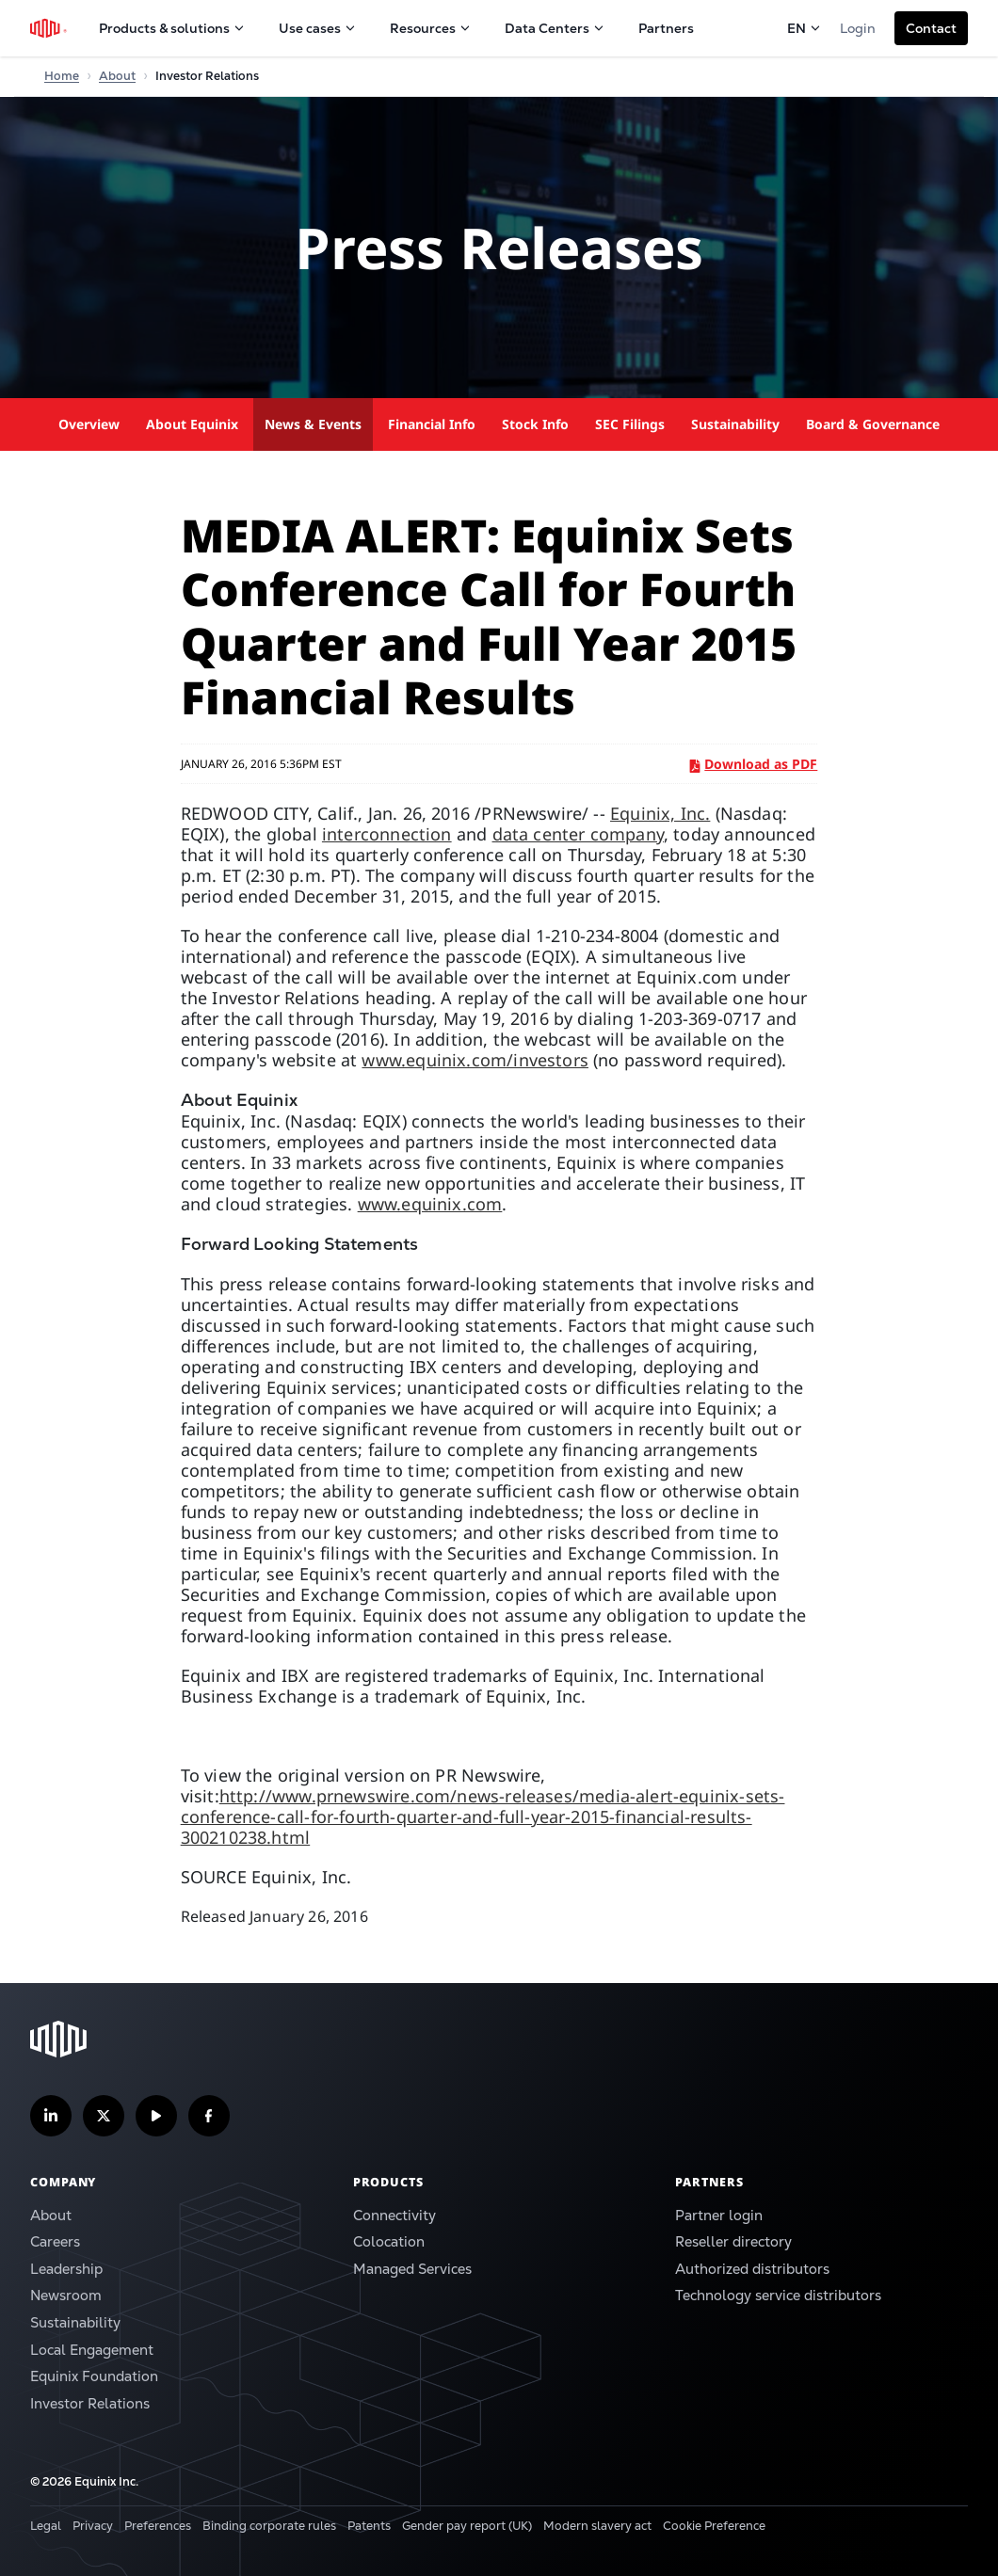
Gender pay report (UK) (467, 2526)
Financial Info (431, 424)
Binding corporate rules (269, 2526)
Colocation (389, 2241)
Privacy (92, 2526)
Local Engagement (91, 2350)
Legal (45, 2526)
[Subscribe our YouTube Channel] (156, 2115)
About (51, 2215)
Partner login (719, 2215)
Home (61, 76)
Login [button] (858, 28)
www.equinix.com (430, 1203)
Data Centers (554, 28)
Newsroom (66, 2295)
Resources (430, 28)
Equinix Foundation (94, 2376)
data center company (578, 834)
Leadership (66, 2269)
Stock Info (535, 424)
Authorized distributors (752, 2269)
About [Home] (117, 76)
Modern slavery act (597, 2526)
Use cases (317, 28)
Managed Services (412, 2269)
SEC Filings (630, 424)
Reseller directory (733, 2241)
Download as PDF (753, 764)
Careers (55, 2241)
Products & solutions (172, 28)
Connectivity (394, 2215)
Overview (89, 424)
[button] (931, 28)
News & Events (313, 424)
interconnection (387, 834)
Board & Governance (873, 424)
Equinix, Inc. (660, 813)
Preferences (157, 2526)
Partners (666, 28)
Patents (369, 2526)
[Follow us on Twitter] (103, 2115)
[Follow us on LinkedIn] (51, 2115)
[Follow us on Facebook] (209, 2115)
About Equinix (192, 424)
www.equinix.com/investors (475, 1059)
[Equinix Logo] (49, 28)
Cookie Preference (714, 2526)
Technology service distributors (778, 2295)
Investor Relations (90, 2403)
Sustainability (735, 424)
